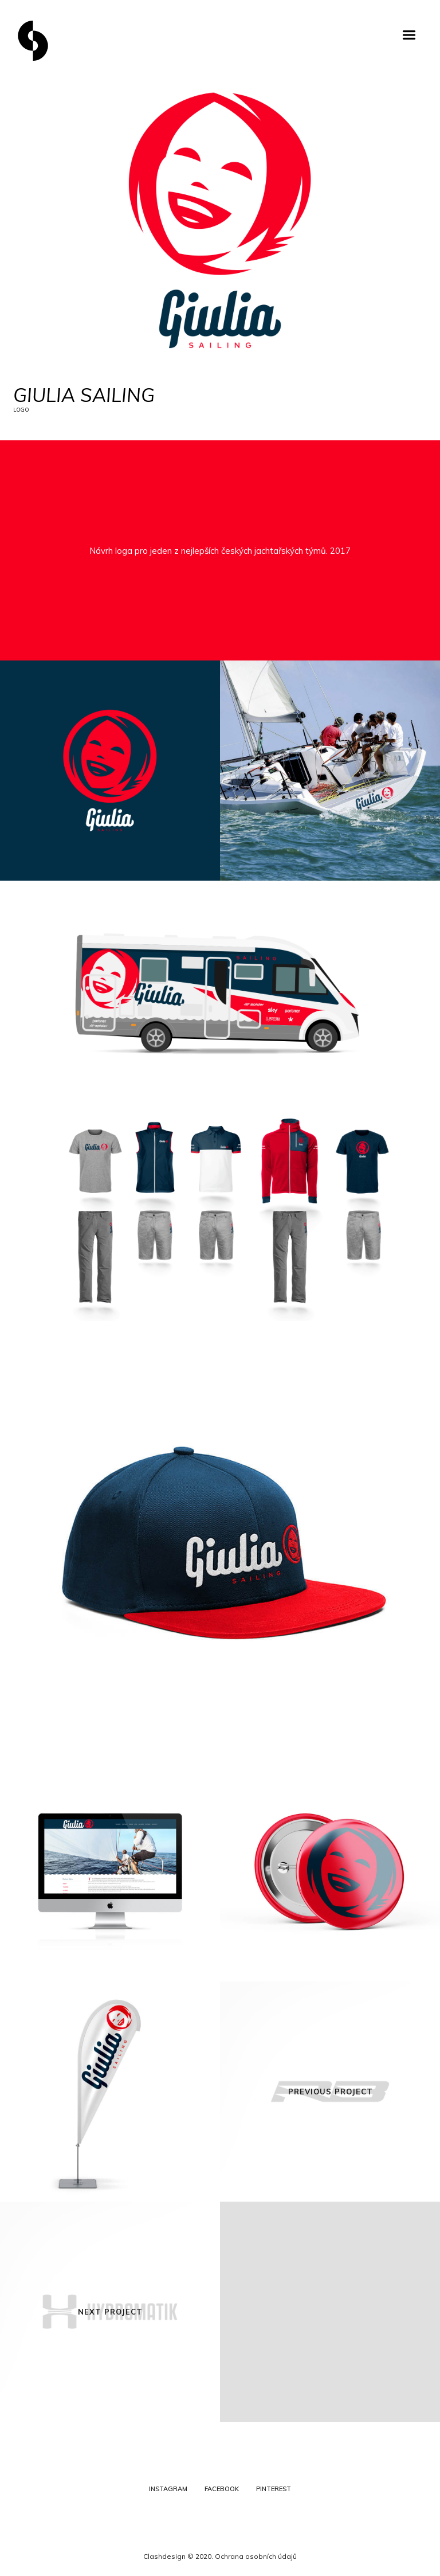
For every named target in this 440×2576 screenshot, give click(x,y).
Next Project (110, 2311)
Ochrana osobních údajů (256, 2556)
